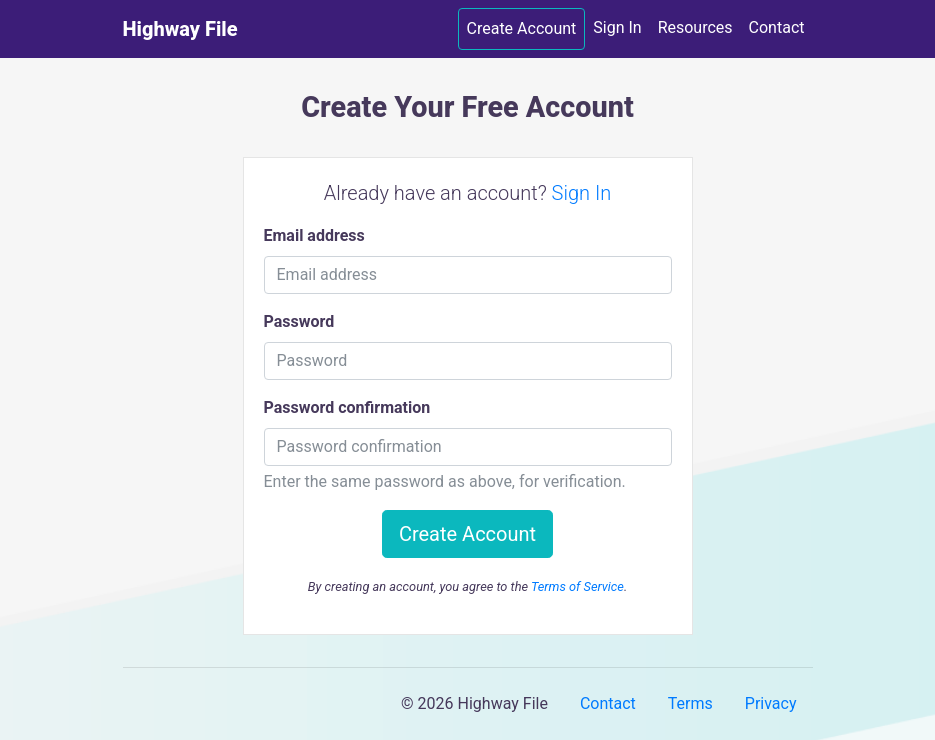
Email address (314, 235)
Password (299, 321)
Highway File (180, 29)
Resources (695, 27)
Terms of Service (577, 586)
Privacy (771, 703)
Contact (777, 27)
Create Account (522, 28)
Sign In (617, 27)
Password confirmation (347, 407)
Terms (690, 703)
